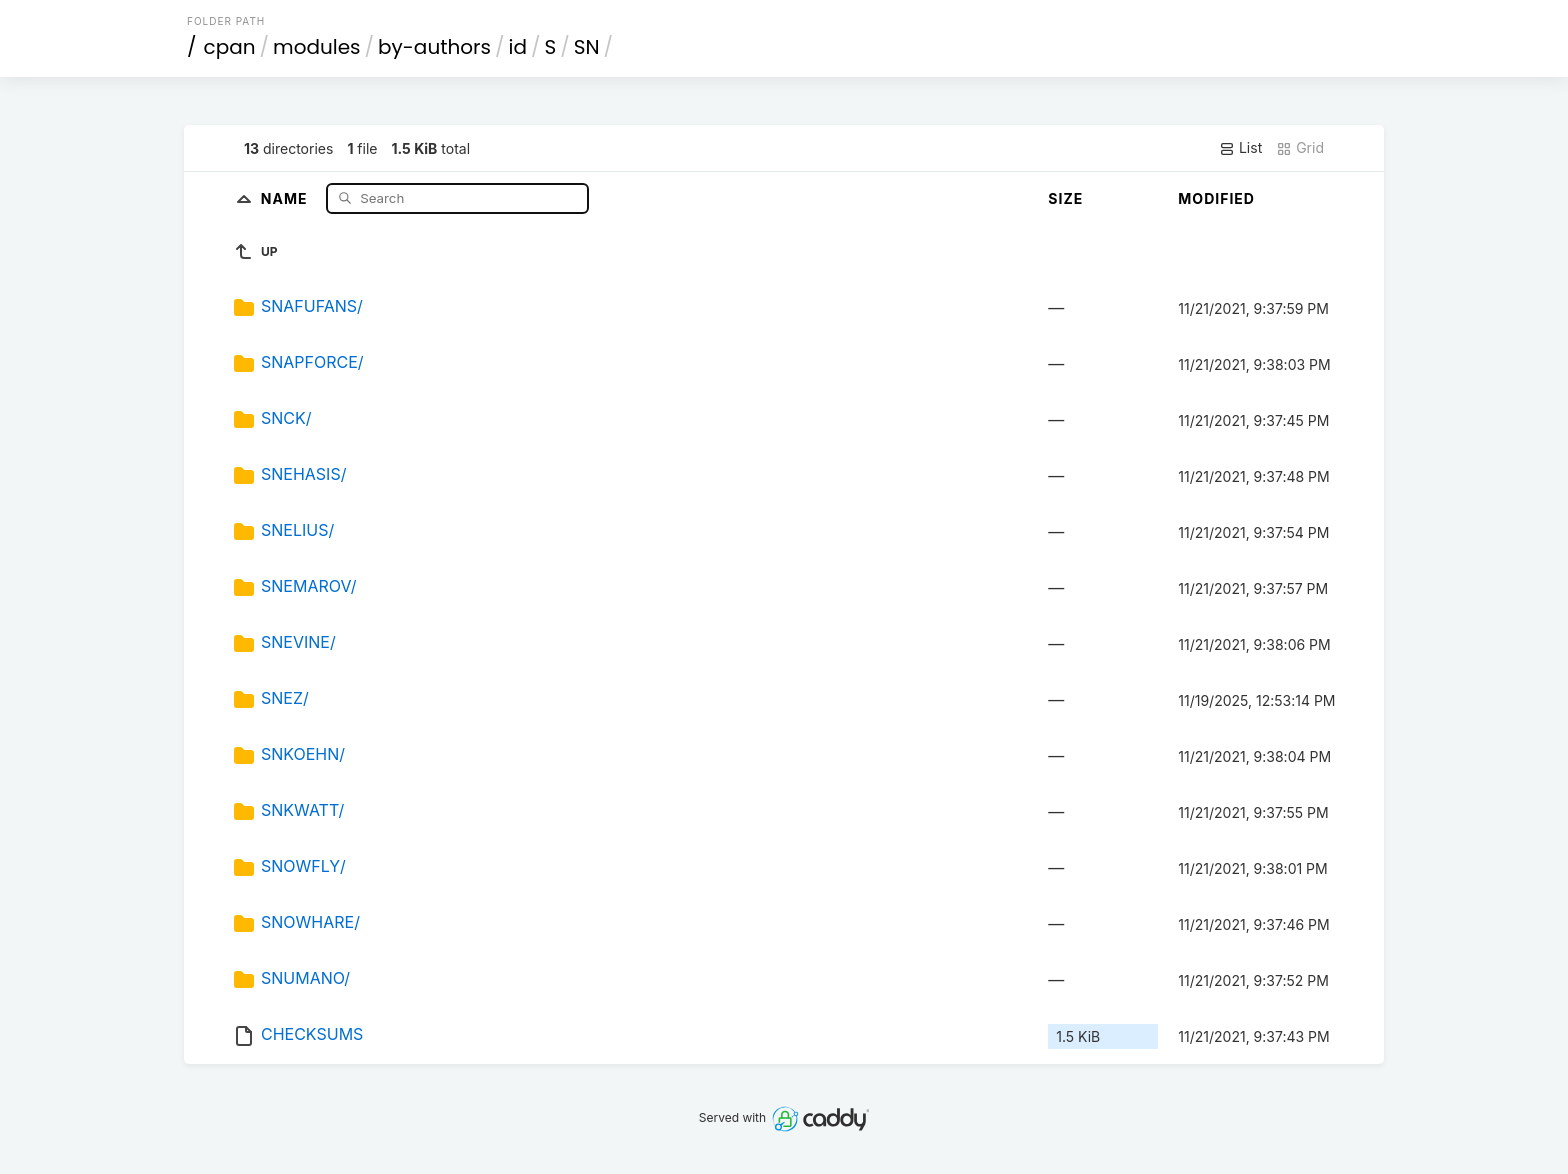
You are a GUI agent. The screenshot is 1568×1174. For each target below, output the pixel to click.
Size (1065, 198)
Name (286, 197)
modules (316, 47)
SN (587, 47)
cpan (230, 47)
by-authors (434, 47)
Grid (1300, 148)
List (1240, 148)
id (518, 47)
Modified (1216, 198)
